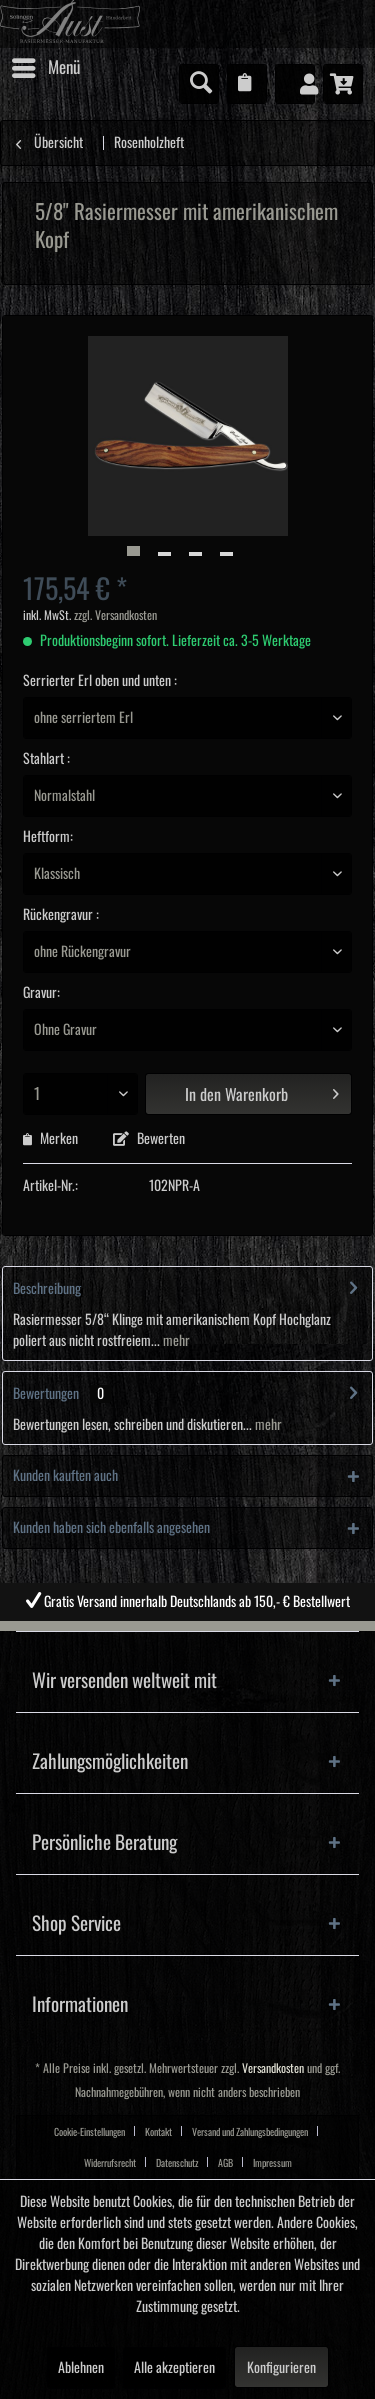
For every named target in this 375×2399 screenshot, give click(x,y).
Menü (46, 64)
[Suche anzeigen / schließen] (199, 84)
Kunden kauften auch (65, 1476)
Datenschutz (177, 2163)
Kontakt (158, 2132)
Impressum (272, 2163)
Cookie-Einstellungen (89, 2132)
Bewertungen (46, 1394)
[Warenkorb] (343, 84)
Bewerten (149, 1139)
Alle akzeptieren (174, 2368)
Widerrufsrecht (110, 2163)
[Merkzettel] (247, 84)
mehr (175, 1341)
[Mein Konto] (295, 84)
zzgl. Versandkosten (115, 615)
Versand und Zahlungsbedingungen (250, 2132)
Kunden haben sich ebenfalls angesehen (111, 1528)
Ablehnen (81, 2368)
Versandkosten (273, 2068)
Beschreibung (47, 1289)
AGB (225, 2163)
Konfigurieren (281, 2368)
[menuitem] (45, 68)
